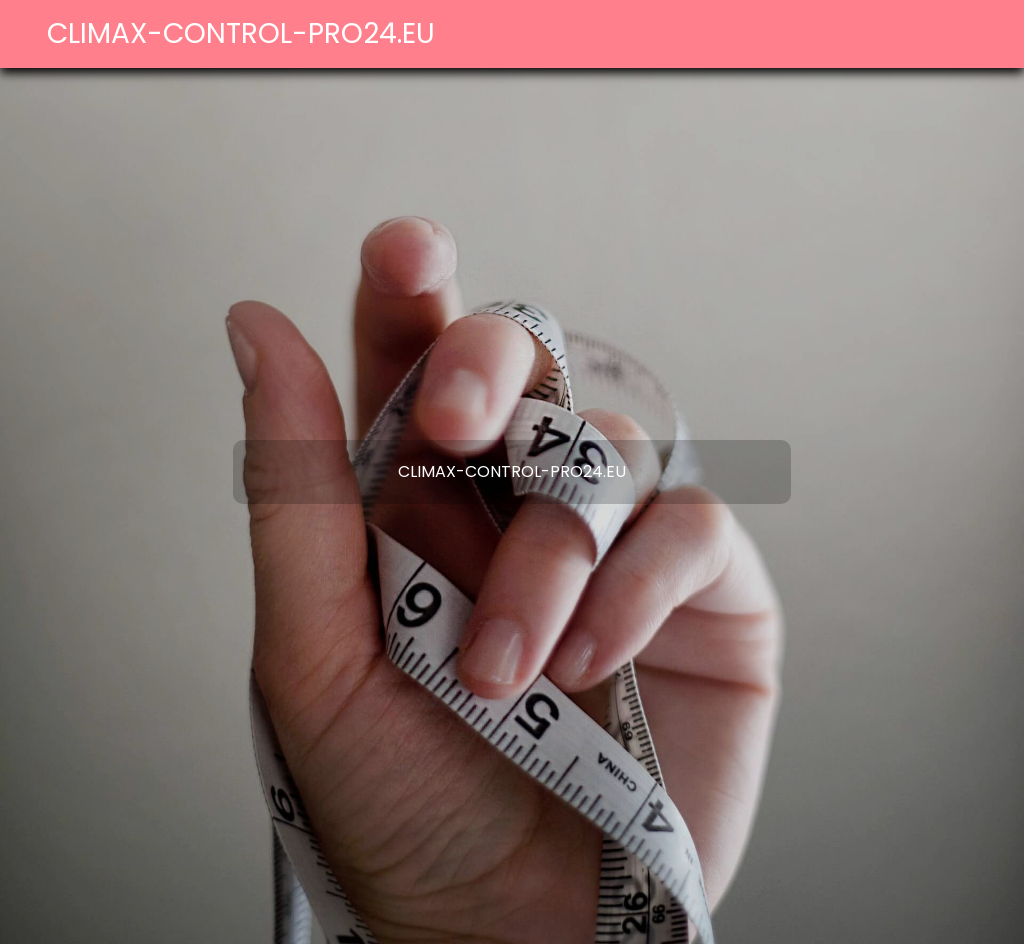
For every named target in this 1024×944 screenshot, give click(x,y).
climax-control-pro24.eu (241, 33)
